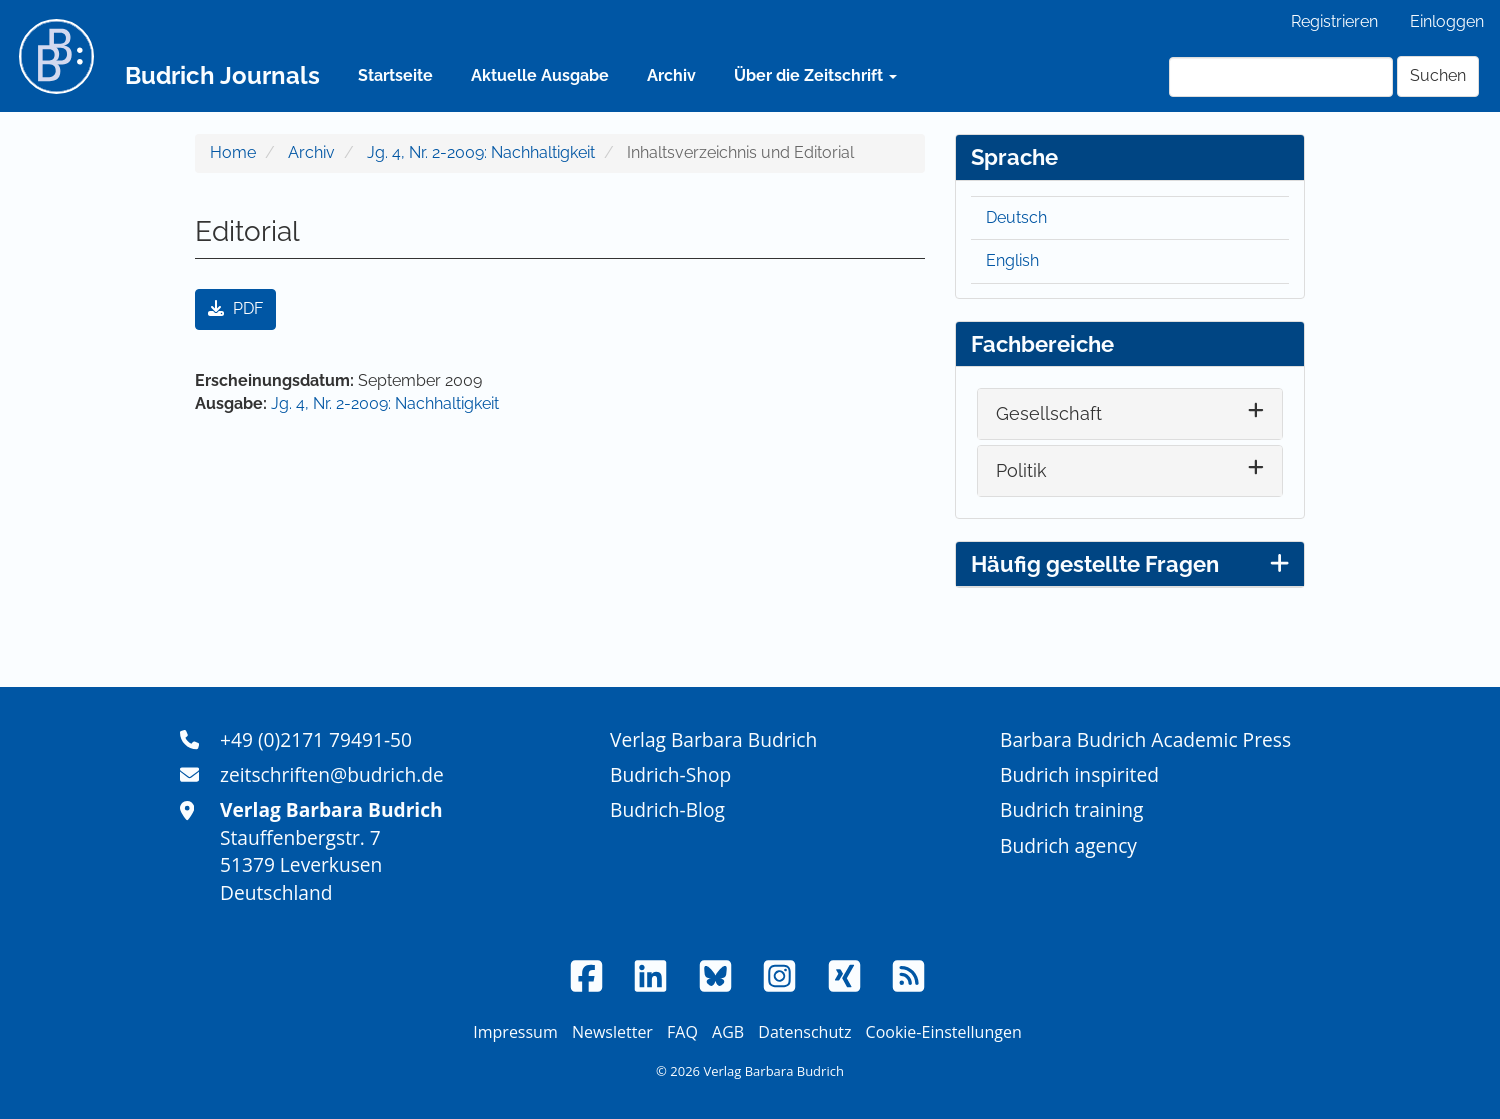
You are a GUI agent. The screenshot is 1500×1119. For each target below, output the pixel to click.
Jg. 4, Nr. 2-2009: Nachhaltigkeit (481, 152)
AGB (728, 1032)
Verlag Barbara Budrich (713, 739)
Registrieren (1334, 21)
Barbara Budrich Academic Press (1145, 739)
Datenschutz (804, 1032)
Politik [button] (1021, 470)
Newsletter (612, 1032)
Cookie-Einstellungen (944, 1032)
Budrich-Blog (667, 809)
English (1012, 260)
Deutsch (1016, 217)
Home (233, 152)
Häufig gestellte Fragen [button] (1130, 564)
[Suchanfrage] (1281, 77)
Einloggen (1447, 21)
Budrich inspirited (1079, 774)
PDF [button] (235, 308)
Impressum (515, 1032)
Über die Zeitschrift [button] (815, 75)
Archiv (671, 75)
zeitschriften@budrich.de (332, 774)
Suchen (1438, 75)
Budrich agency (1068, 845)
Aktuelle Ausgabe (540, 75)
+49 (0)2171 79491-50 (316, 739)
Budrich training (1072, 809)
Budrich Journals (222, 75)
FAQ (682, 1032)
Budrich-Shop (670, 774)
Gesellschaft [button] (1049, 413)
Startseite (395, 75)
